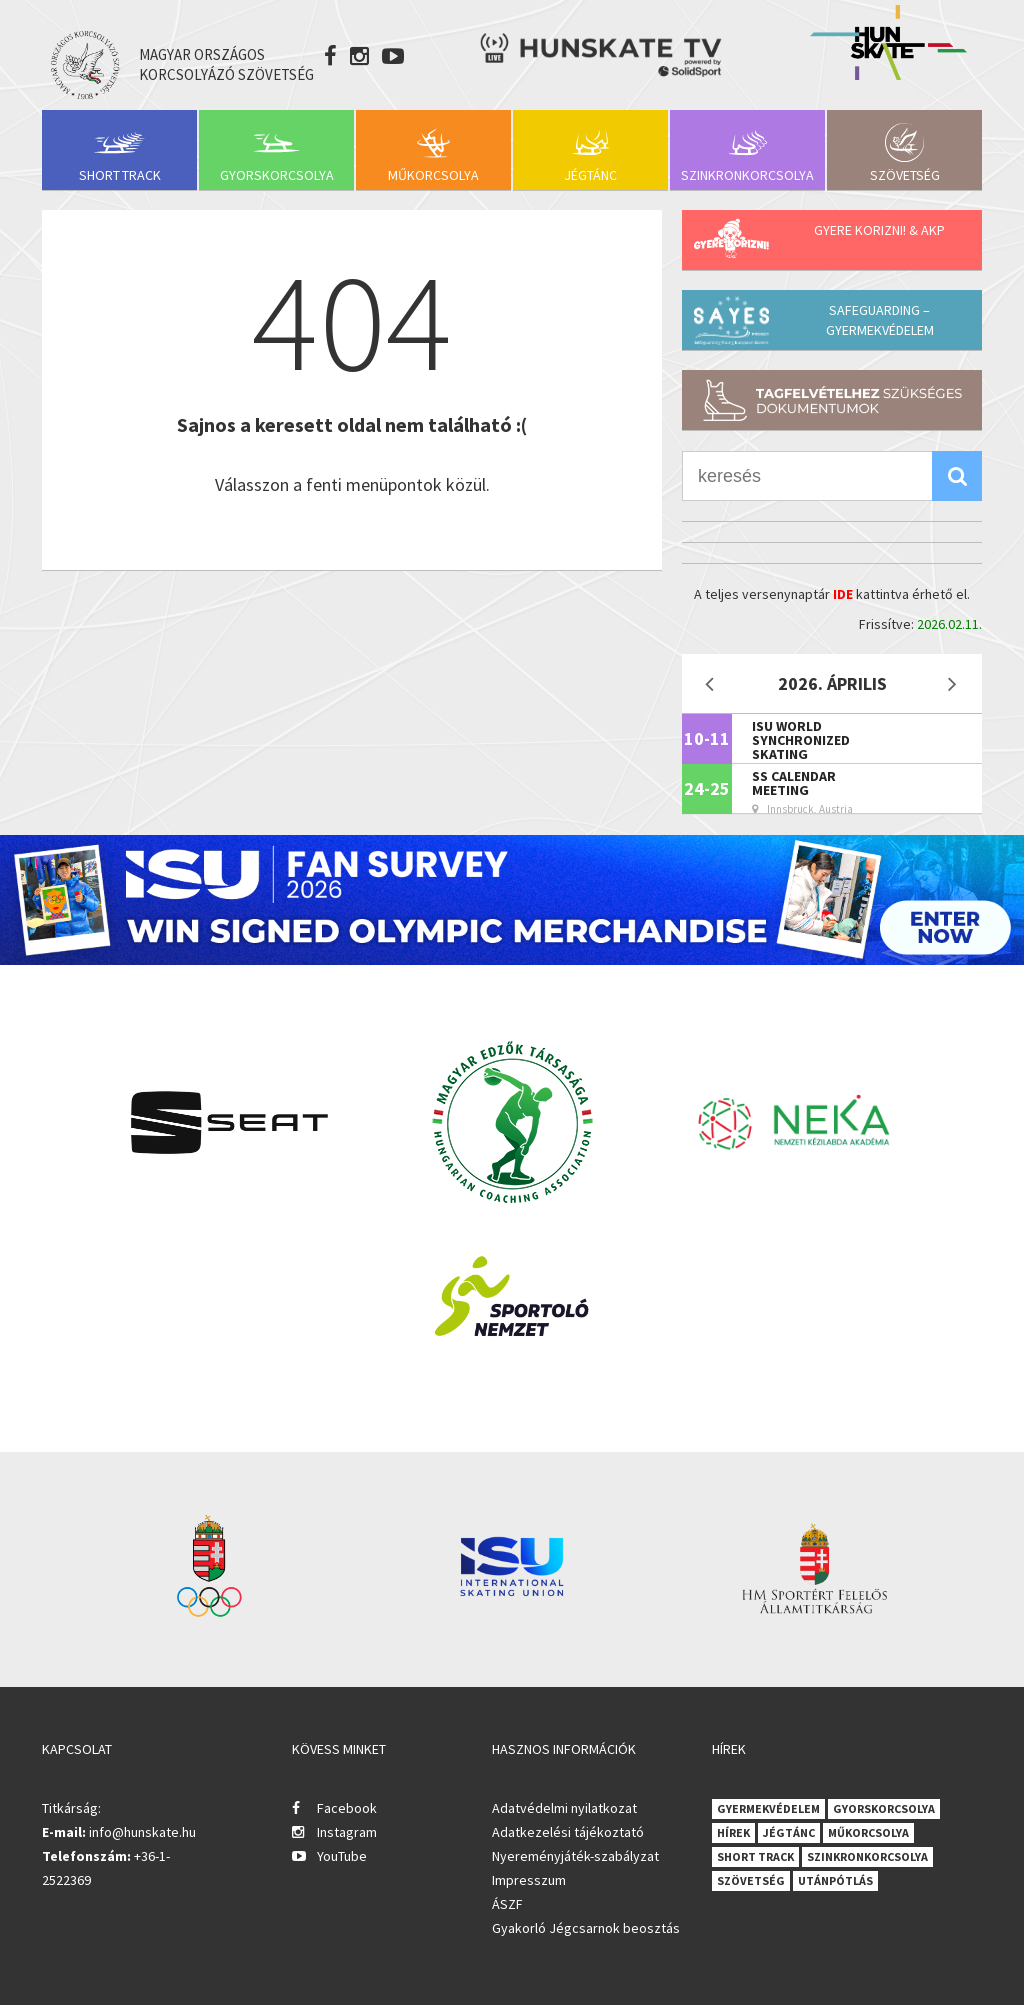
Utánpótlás (835, 1880)
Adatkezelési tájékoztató (568, 1832)
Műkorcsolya (433, 175)
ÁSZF (507, 1904)
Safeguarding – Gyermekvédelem (880, 320)
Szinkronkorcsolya (747, 175)
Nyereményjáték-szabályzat (575, 1856)
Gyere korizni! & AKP (879, 230)
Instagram (347, 1832)
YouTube (342, 1856)
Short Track (120, 175)
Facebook (347, 1808)
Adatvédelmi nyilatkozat (564, 1808)
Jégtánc (590, 175)
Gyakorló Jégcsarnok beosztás (586, 1928)
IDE (843, 594)
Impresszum (529, 1880)
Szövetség (905, 175)
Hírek (733, 1832)
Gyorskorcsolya (277, 175)
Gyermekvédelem (768, 1808)
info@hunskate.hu (142, 1832)
